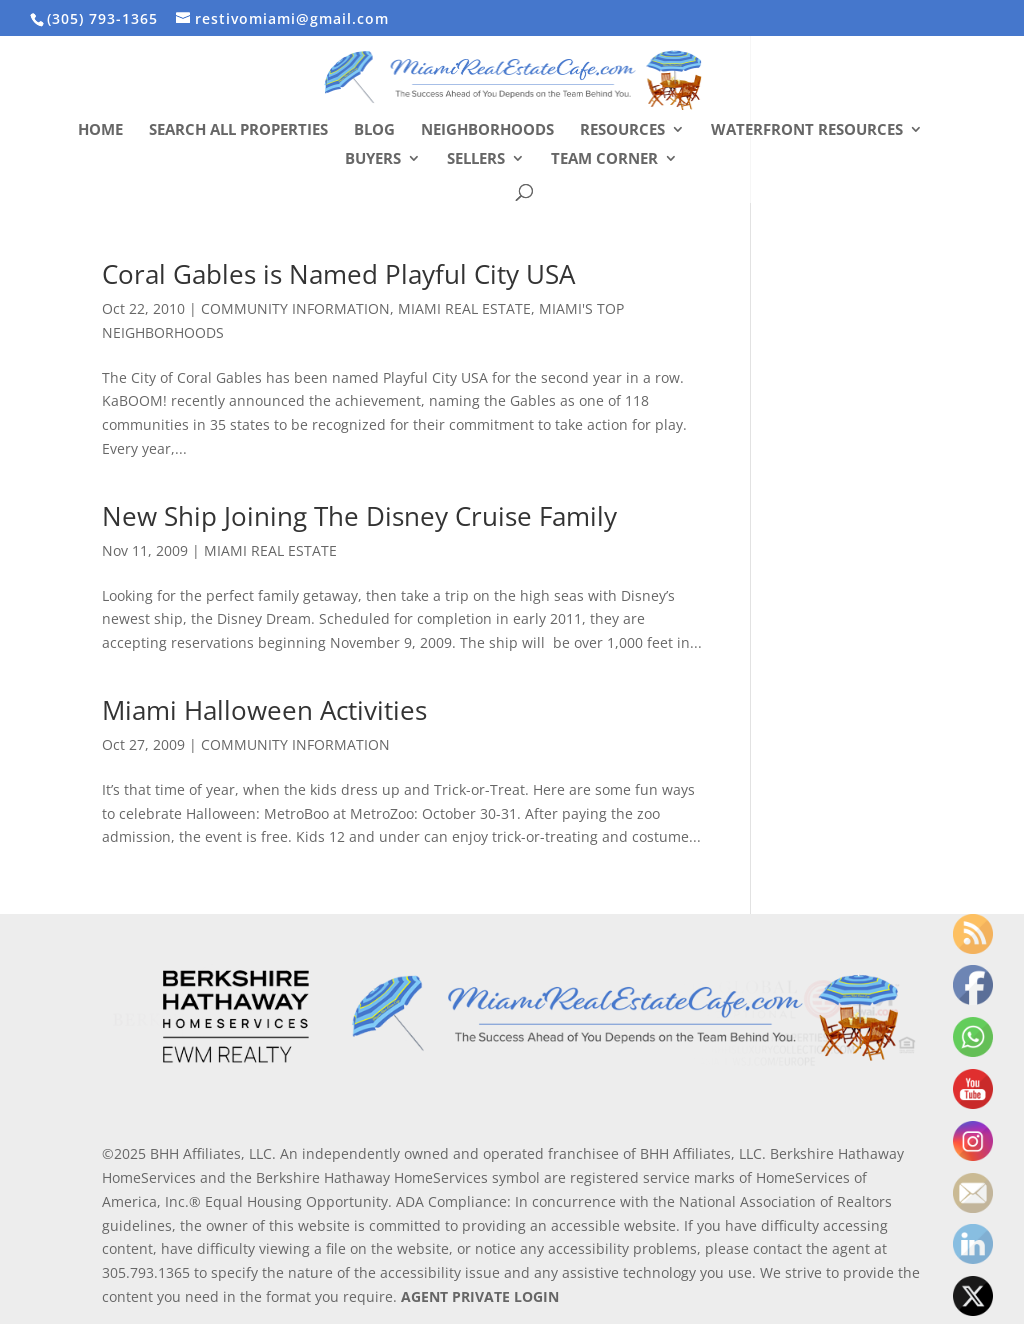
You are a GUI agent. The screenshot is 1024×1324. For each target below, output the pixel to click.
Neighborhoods (487, 130)
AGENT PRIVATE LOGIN (480, 1296)
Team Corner (604, 159)
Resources (622, 130)
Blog (374, 130)
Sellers (476, 159)
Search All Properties (238, 130)
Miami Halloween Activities (264, 710)
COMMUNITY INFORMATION (295, 308)
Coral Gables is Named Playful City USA (338, 274)
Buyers (373, 159)
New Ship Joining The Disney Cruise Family (359, 516)
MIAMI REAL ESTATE (464, 308)
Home (100, 130)
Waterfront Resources (807, 130)
